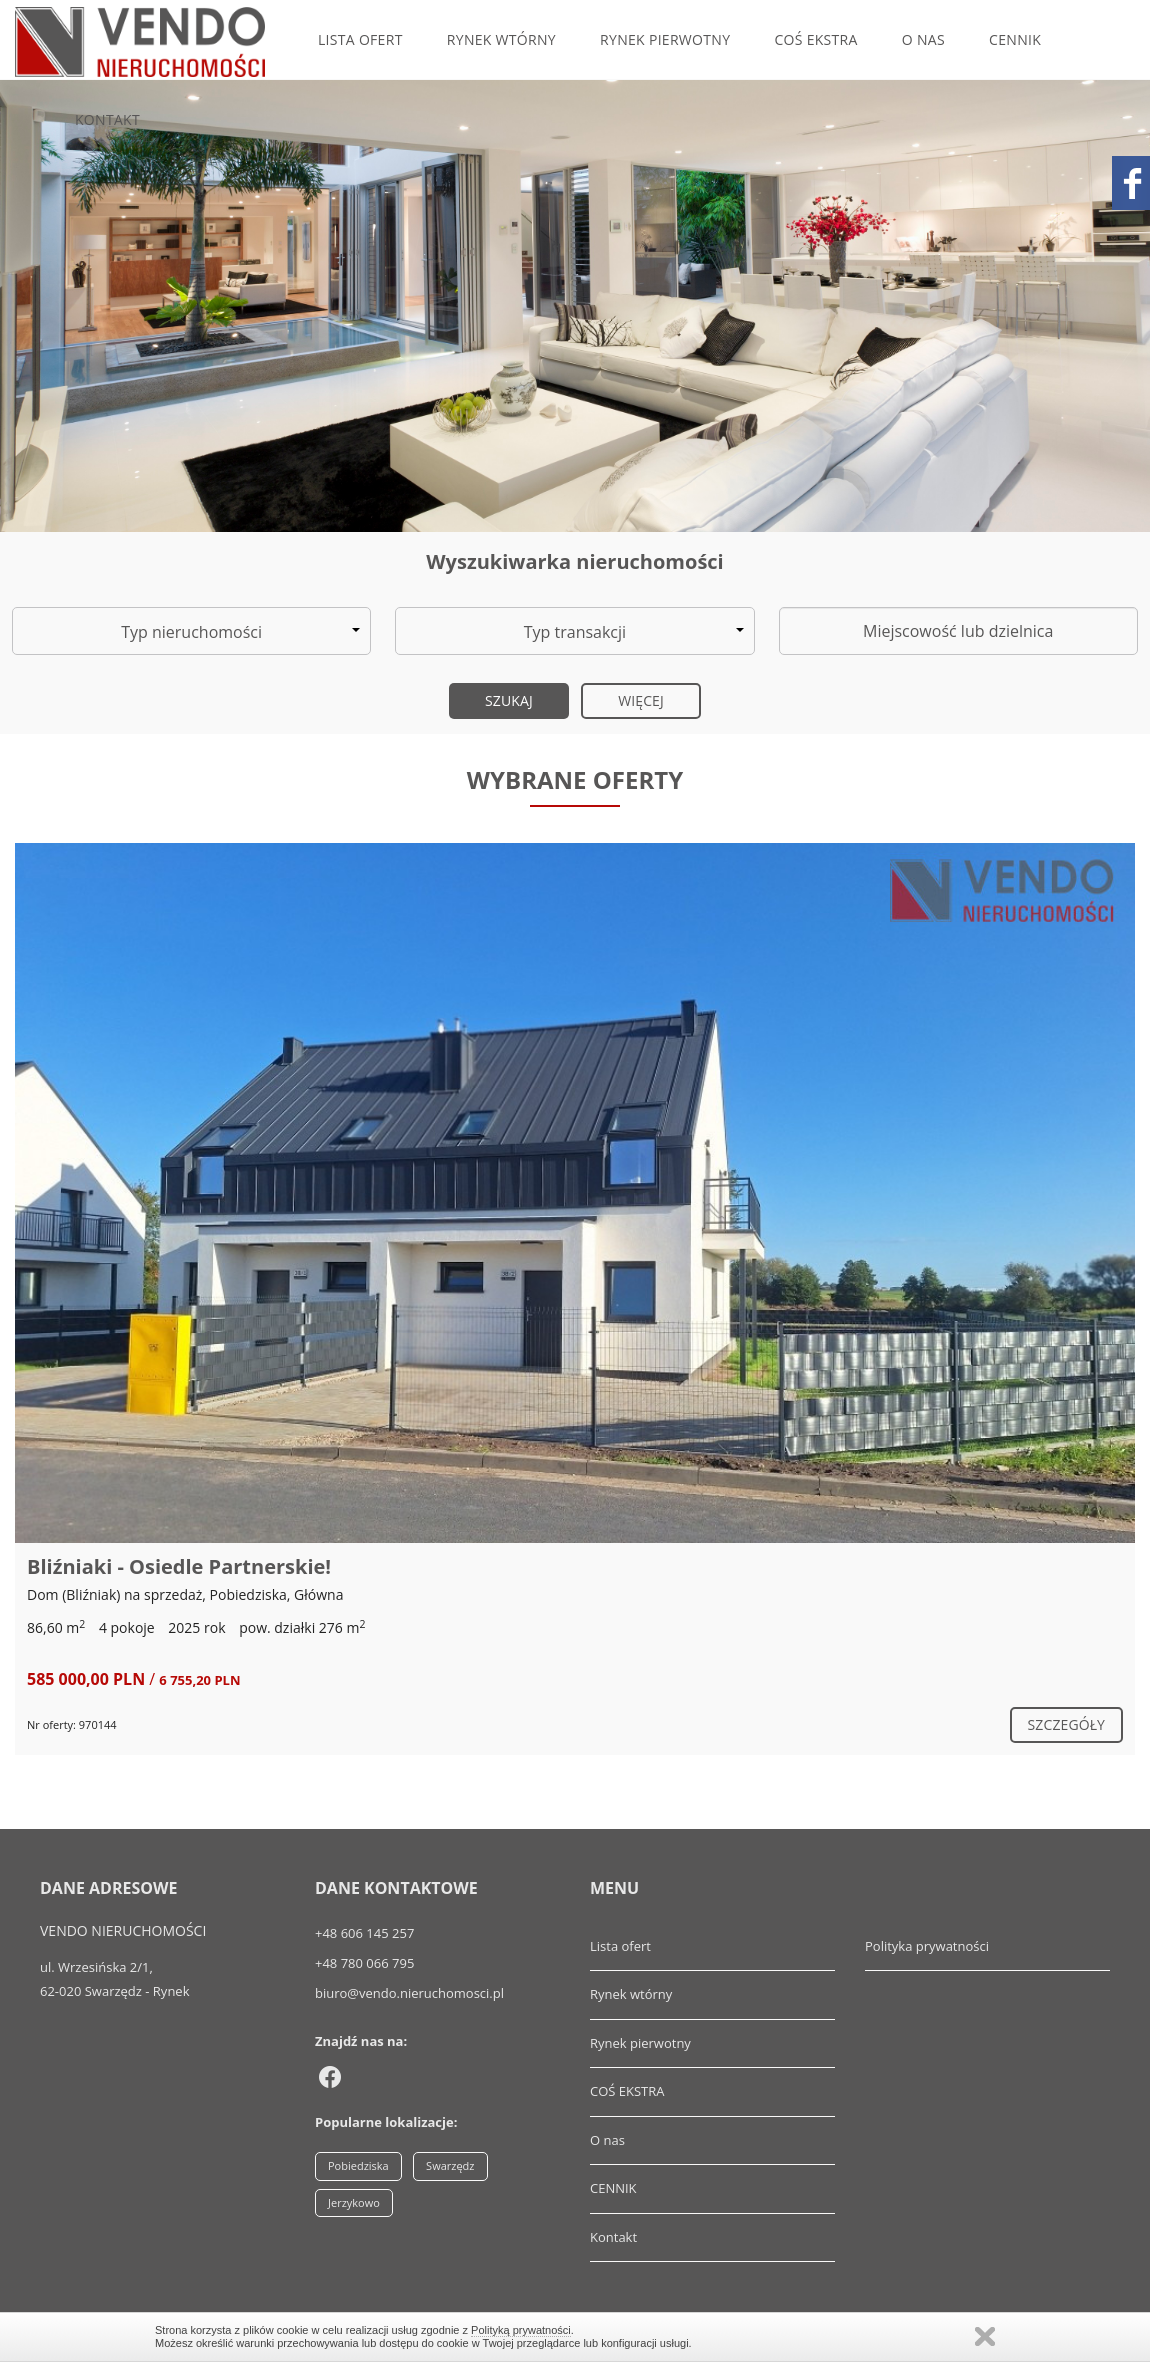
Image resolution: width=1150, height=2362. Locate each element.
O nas (923, 39)
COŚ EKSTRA (815, 39)
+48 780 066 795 (364, 1963)
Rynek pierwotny (665, 39)
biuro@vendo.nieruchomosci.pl (409, 1993)
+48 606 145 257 (364, 1933)
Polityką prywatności (521, 2330)
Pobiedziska (358, 2165)
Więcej (641, 700)
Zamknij (985, 2336)
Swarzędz (450, 2165)
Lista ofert (360, 39)
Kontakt (107, 119)
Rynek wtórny (501, 39)
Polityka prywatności (927, 1946)
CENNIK (1015, 39)
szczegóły (1066, 1724)
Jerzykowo (354, 2202)
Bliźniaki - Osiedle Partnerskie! (179, 1566)
